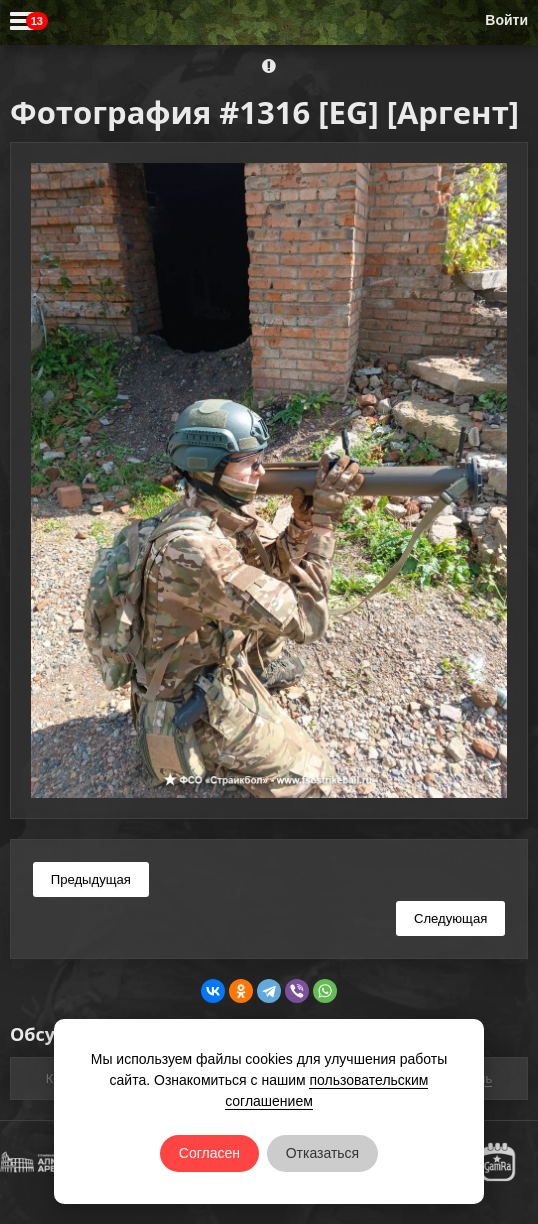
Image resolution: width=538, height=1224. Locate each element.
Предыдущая (91, 879)
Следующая (450, 918)
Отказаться (323, 1153)
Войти (506, 20)
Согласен (209, 1153)
